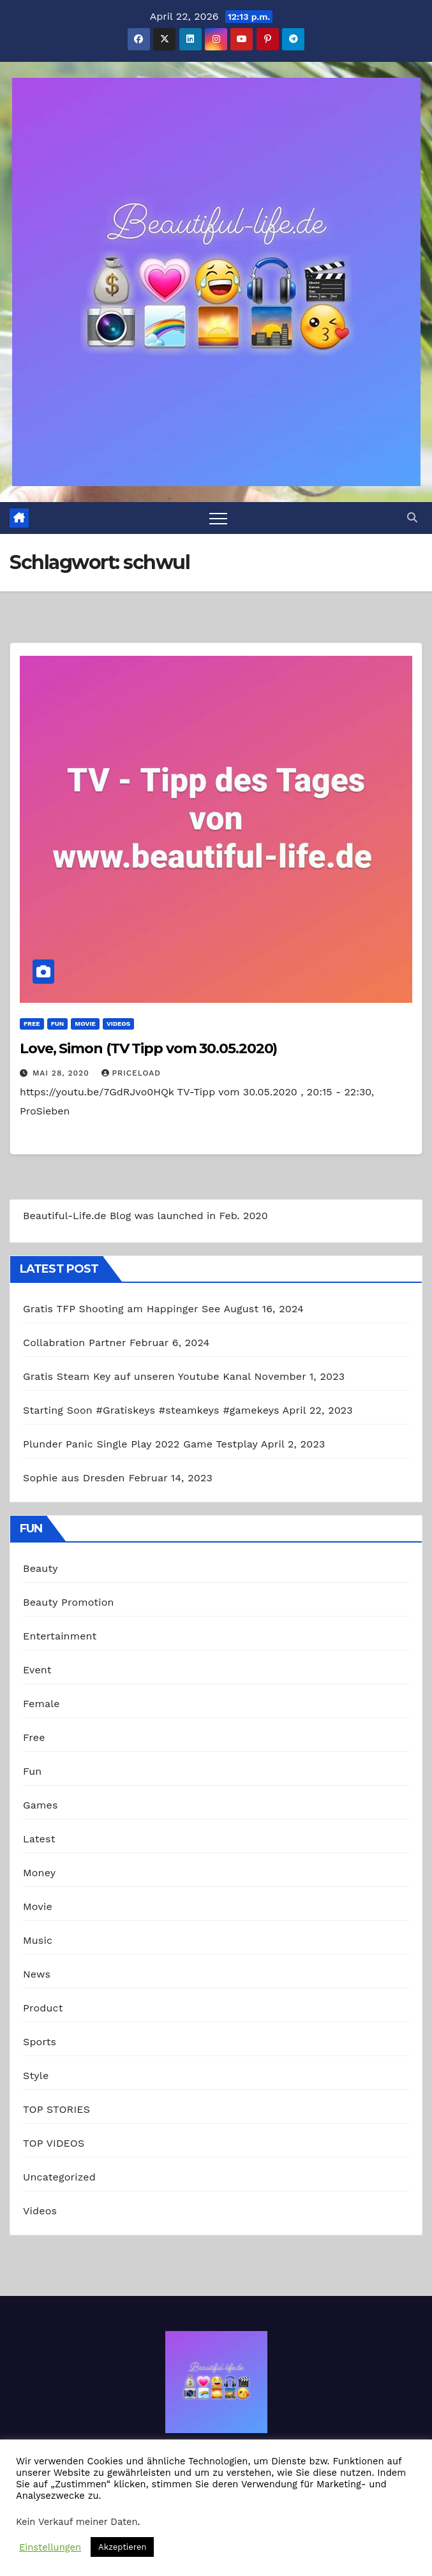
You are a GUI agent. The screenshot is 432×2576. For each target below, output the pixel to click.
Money (39, 1873)
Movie (85, 1023)
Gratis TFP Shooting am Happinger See (121, 1309)
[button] (412, 518)
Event (37, 1670)
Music (37, 1940)
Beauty (40, 1568)
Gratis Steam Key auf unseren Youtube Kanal (137, 1376)
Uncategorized (59, 2177)
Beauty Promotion (68, 1602)
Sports (39, 2042)
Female (41, 1704)
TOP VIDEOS (53, 2143)
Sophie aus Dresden (74, 1478)
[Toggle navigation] (218, 518)
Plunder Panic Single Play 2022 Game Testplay (140, 1444)
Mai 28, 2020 (63, 1073)
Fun (57, 1023)
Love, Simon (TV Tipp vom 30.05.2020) (148, 1048)
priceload (131, 1073)
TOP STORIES (56, 2109)
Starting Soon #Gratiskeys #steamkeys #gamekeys (151, 1410)
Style (35, 2075)
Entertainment (59, 1636)
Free (32, 1023)
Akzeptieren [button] (122, 2547)
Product (43, 2008)
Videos (118, 1023)
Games (40, 1805)
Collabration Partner (74, 1342)
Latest (39, 1839)
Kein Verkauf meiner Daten (77, 2522)
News (36, 1974)
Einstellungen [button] (50, 2547)
